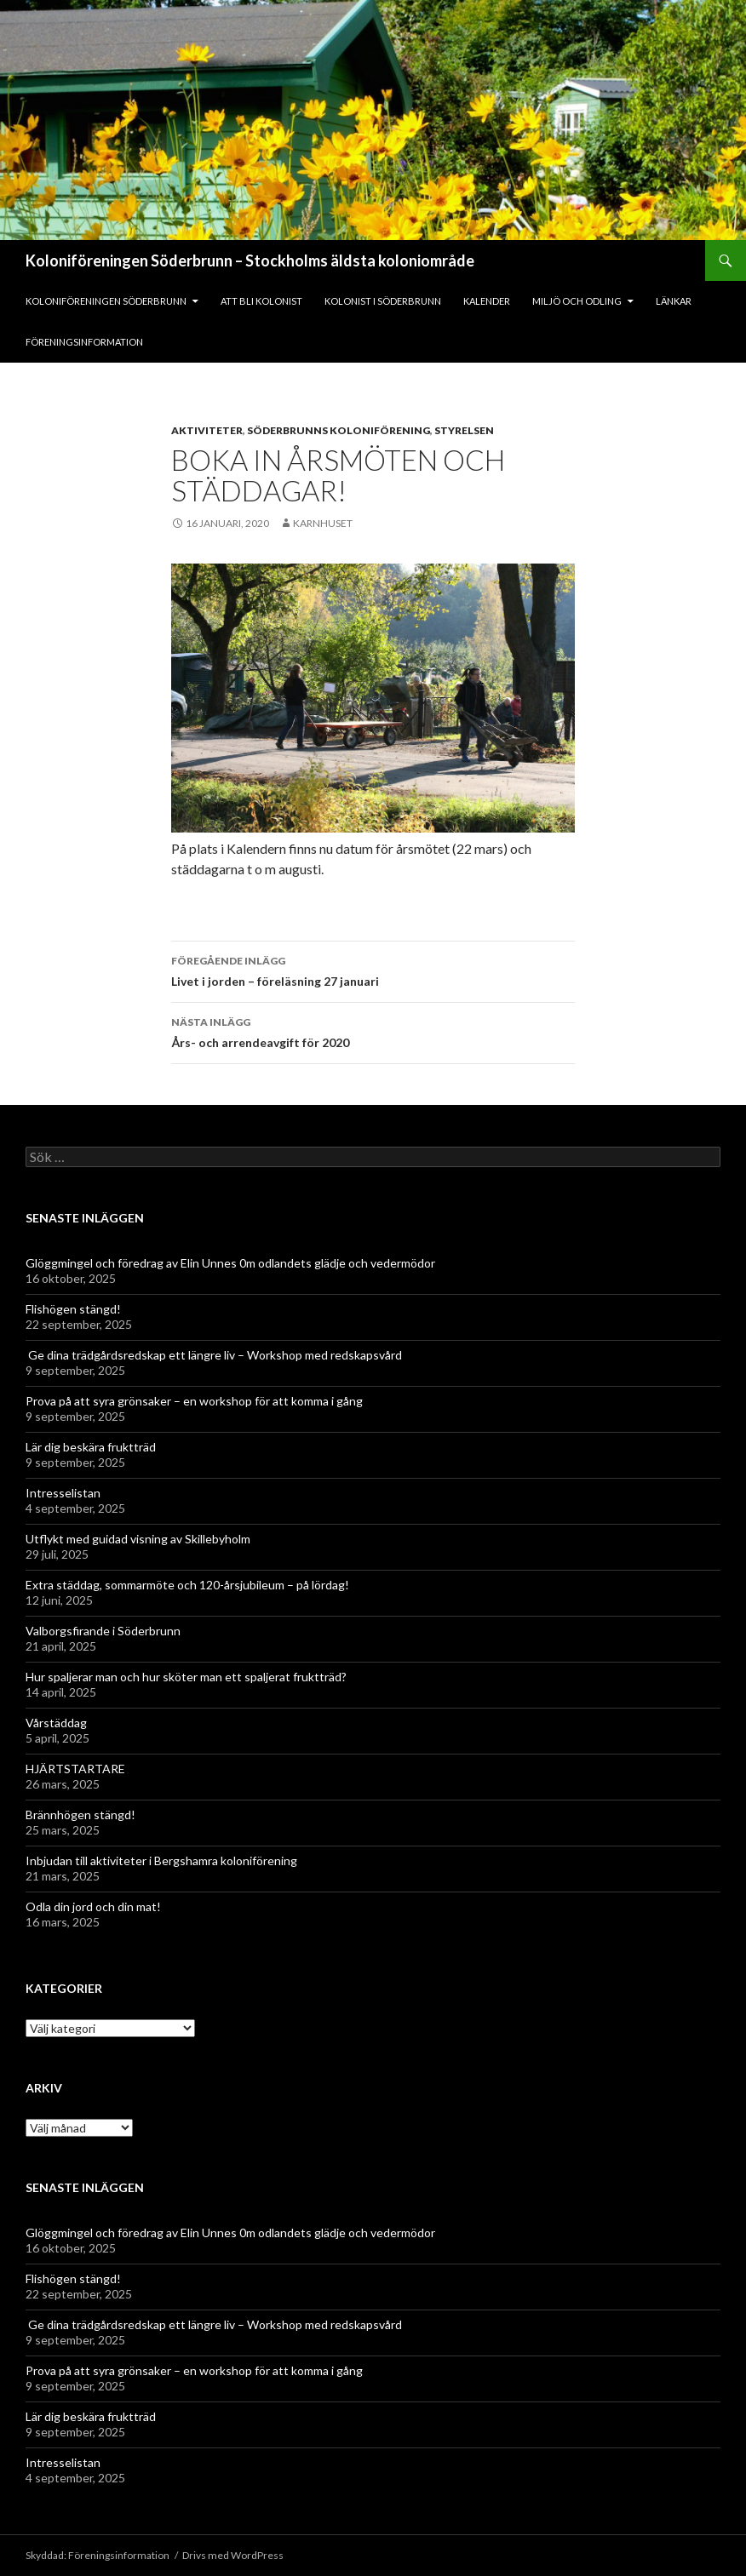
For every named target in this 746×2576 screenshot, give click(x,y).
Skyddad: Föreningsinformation (97, 2555)
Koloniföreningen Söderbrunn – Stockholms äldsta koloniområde (250, 260)
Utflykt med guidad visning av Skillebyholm (138, 1538)
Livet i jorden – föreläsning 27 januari (373, 969)
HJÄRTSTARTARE (75, 1768)
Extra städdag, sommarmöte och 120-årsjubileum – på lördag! (187, 1584)
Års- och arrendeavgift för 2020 (373, 1031)
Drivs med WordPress (233, 2555)
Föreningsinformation (84, 341)
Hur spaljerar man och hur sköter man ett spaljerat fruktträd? (186, 1676)
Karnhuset (323, 523)
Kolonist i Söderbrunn (382, 300)
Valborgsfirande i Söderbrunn (103, 1630)
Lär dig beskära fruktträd (91, 1447)
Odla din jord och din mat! (93, 1906)
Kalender (486, 300)
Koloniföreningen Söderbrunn (106, 300)
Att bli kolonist (261, 300)
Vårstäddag (56, 1722)
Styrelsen (464, 430)
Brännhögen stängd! (80, 1814)
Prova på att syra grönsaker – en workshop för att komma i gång (195, 1401)
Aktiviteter (207, 430)
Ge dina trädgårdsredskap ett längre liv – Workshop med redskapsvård (215, 1355)
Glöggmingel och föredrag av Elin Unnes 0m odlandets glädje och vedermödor (230, 1263)
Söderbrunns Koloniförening (338, 430)
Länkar (673, 300)
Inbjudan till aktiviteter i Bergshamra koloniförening (161, 1860)
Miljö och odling (577, 300)
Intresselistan (63, 1492)
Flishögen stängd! (73, 1309)
